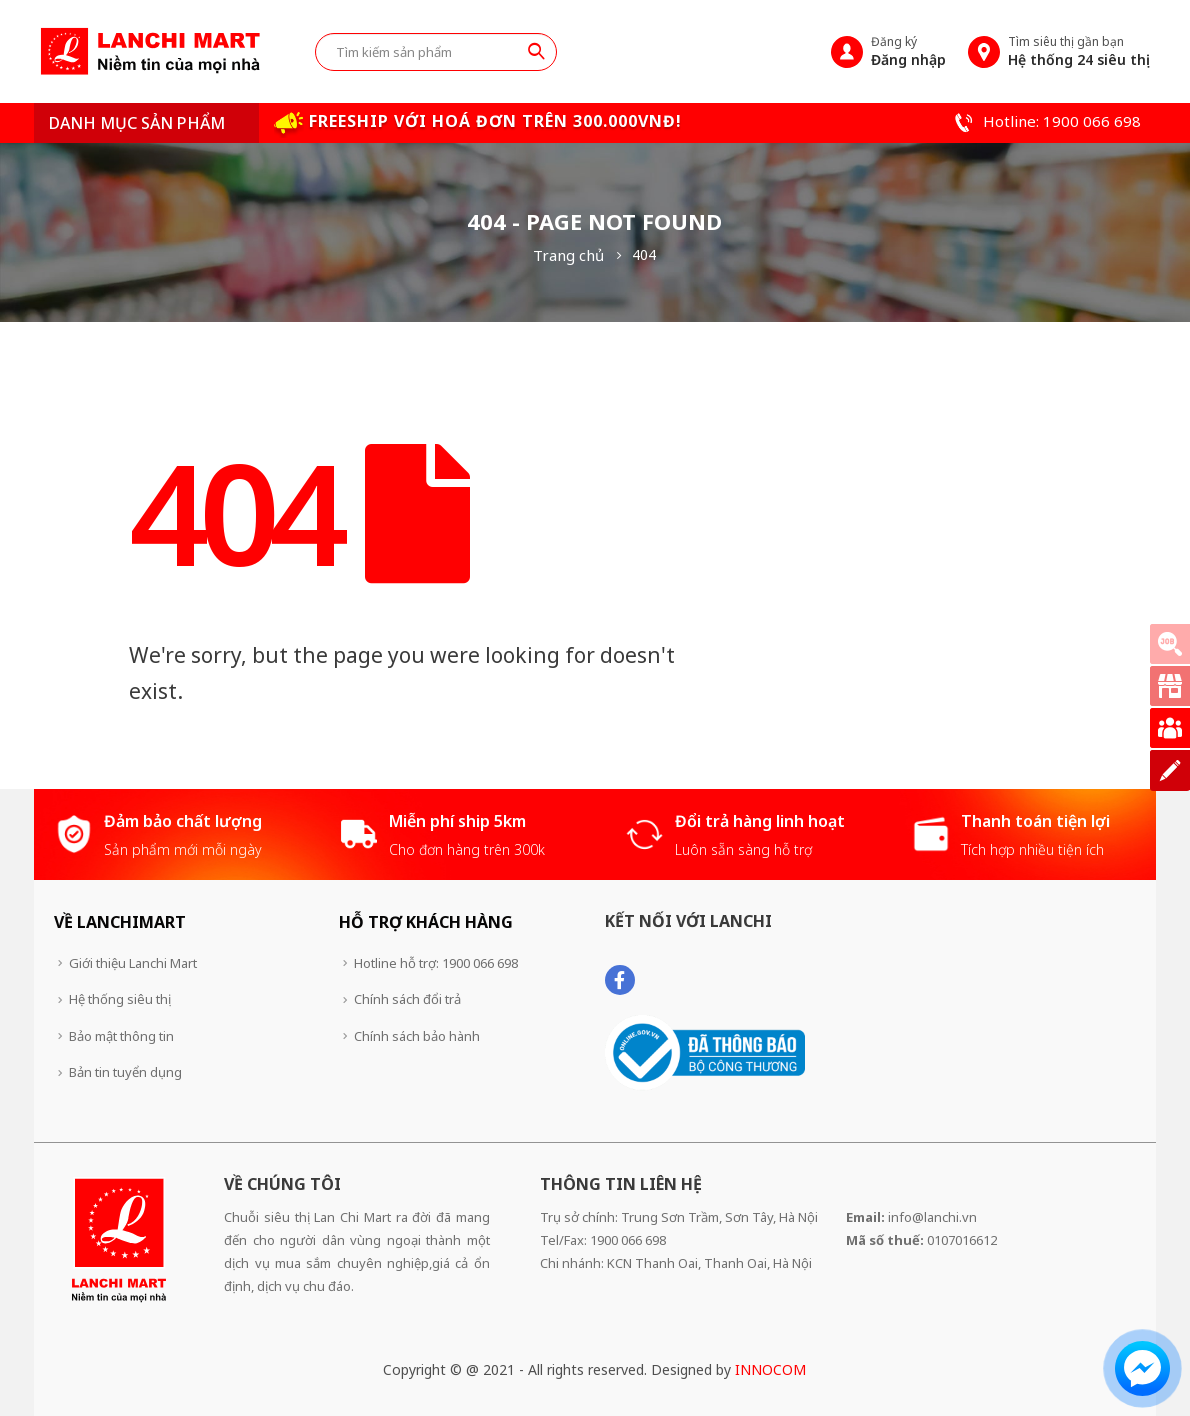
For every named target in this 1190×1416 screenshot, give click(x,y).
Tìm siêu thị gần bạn (1079, 51)
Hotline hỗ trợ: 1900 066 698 (436, 963)
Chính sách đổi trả (407, 999)
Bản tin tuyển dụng (125, 1072)
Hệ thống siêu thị (120, 999)
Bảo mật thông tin (121, 1036)
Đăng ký (908, 51)
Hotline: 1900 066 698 (1045, 121)
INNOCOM (770, 1369)
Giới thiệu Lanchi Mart (133, 963)
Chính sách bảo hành (417, 1036)
